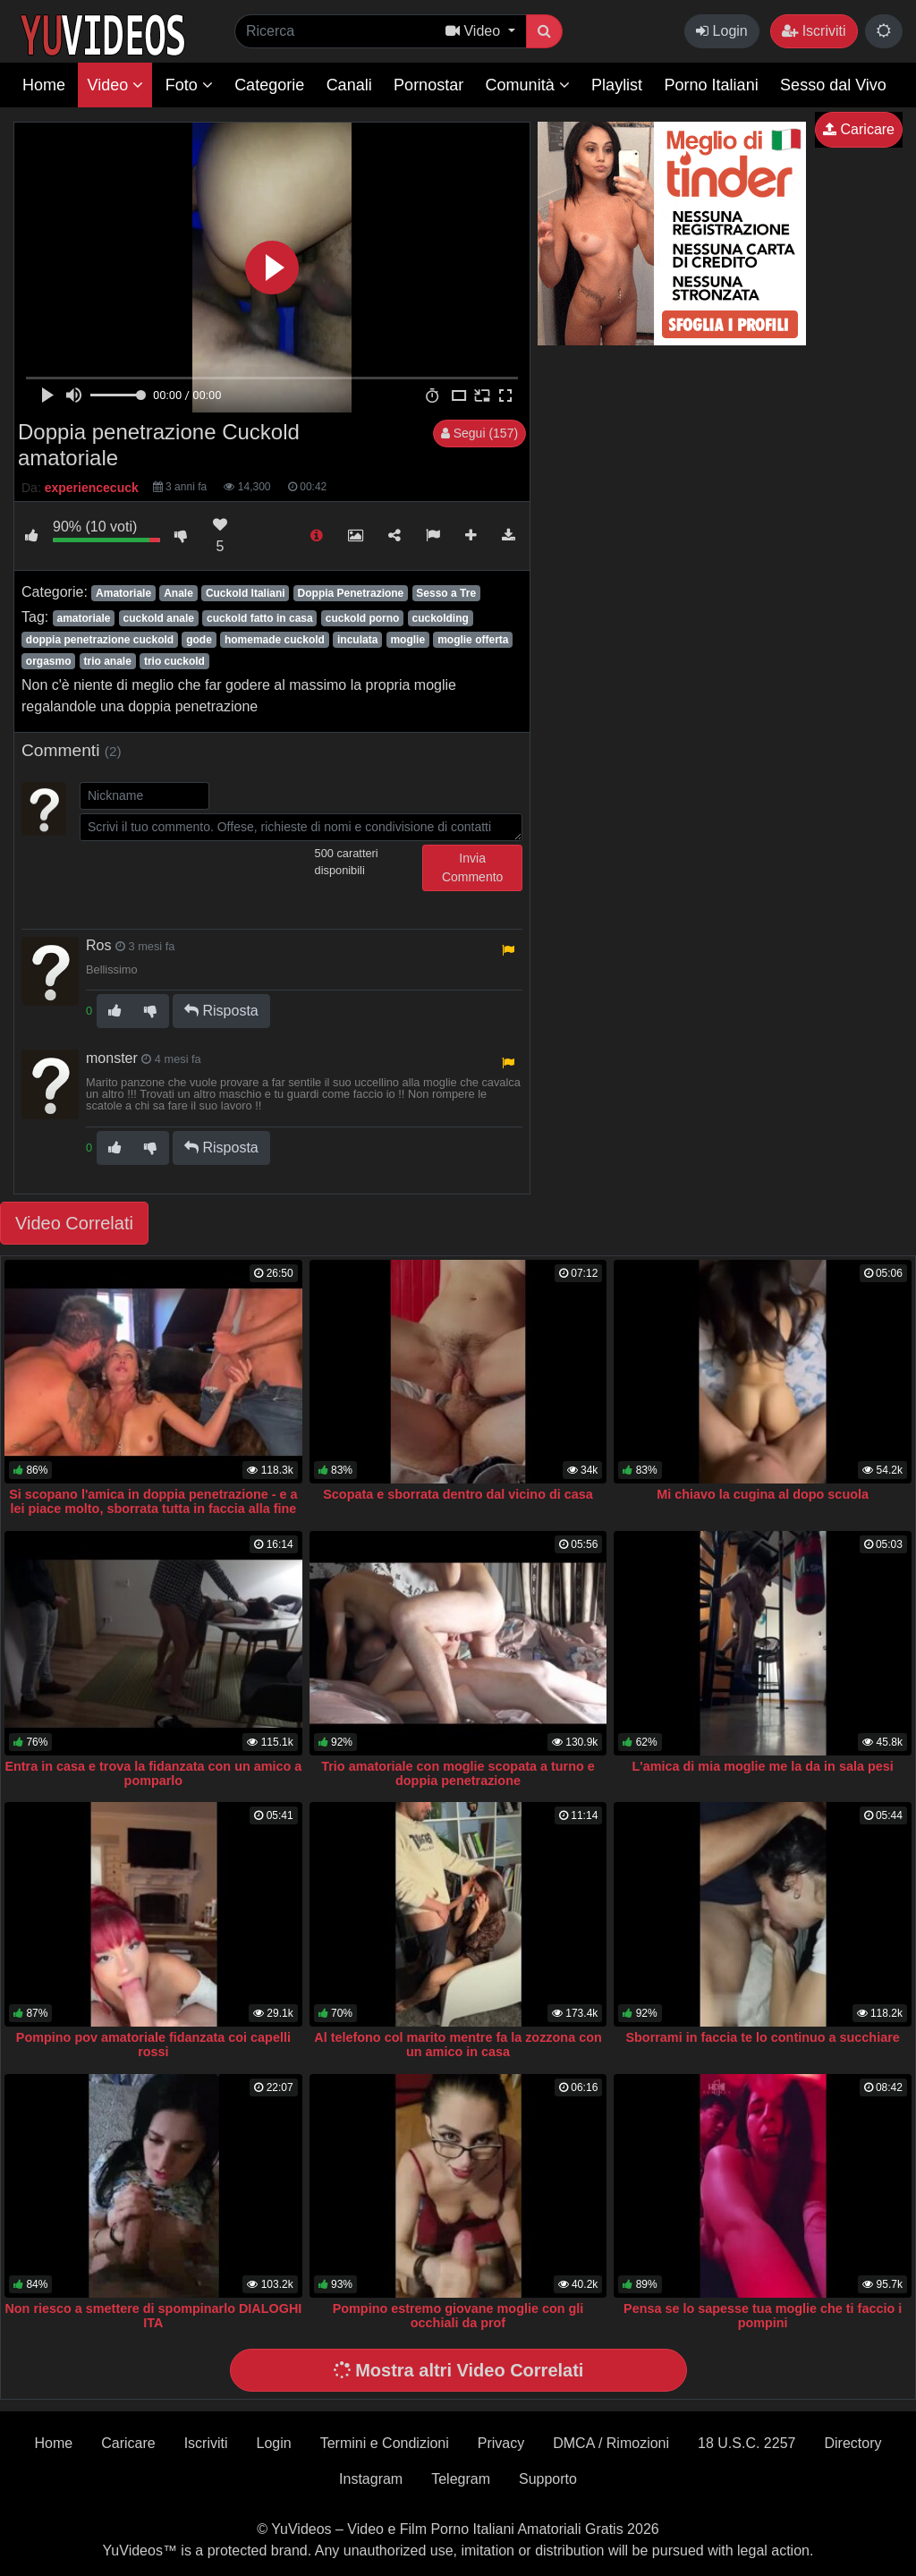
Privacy (501, 2443)
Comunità (528, 85)
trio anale (107, 661)
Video (115, 85)
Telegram (460, 2479)
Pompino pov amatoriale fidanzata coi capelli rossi (153, 2044)
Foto (189, 85)
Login (722, 30)
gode (199, 639)
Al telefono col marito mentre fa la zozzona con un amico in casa (457, 2044)
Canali (349, 85)
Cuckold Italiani (245, 593)
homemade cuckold (275, 639)
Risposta (221, 1010)
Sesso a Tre (446, 593)
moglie (407, 639)
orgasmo (49, 661)
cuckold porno (363, 618)
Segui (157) (479, 433)
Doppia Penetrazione (351, 593)
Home (43, 85)
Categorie (269, 85)
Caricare (859, 129)
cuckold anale (158, 618)
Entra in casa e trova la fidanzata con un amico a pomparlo (152, 1773)
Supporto (548, 2479)
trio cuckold (174, 661)
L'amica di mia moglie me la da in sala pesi (763, 1766)
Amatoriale (123, 593)
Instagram (371, 2479)
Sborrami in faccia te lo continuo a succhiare (762, 2037)
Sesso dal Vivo (833, 85)
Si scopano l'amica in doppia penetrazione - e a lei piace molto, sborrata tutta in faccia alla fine (153, 1501)
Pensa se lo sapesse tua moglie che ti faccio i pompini (762, 2315)
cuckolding (439, 618)
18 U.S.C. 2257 (746, 2443)
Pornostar (428, 85)
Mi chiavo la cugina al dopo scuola (763, 1494)
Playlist (616, 85)
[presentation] (216, 879)
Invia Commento (472, 867)
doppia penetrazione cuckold (100, 639)
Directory (852, 2443)
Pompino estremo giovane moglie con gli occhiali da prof (458, 2315)
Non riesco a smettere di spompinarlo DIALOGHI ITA (152, 2315)
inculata (357, 639)
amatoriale (83, 618)
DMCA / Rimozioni (611, 2443)
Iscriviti (813, 30)
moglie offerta (472, 639)
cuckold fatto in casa (260, 618)
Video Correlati (74, 1223)
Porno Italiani (712, 85)
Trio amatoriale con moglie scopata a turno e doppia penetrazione (457, 1773)
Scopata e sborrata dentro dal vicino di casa (458, 1494)
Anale (178, 593)
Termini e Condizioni (384, 2443)
